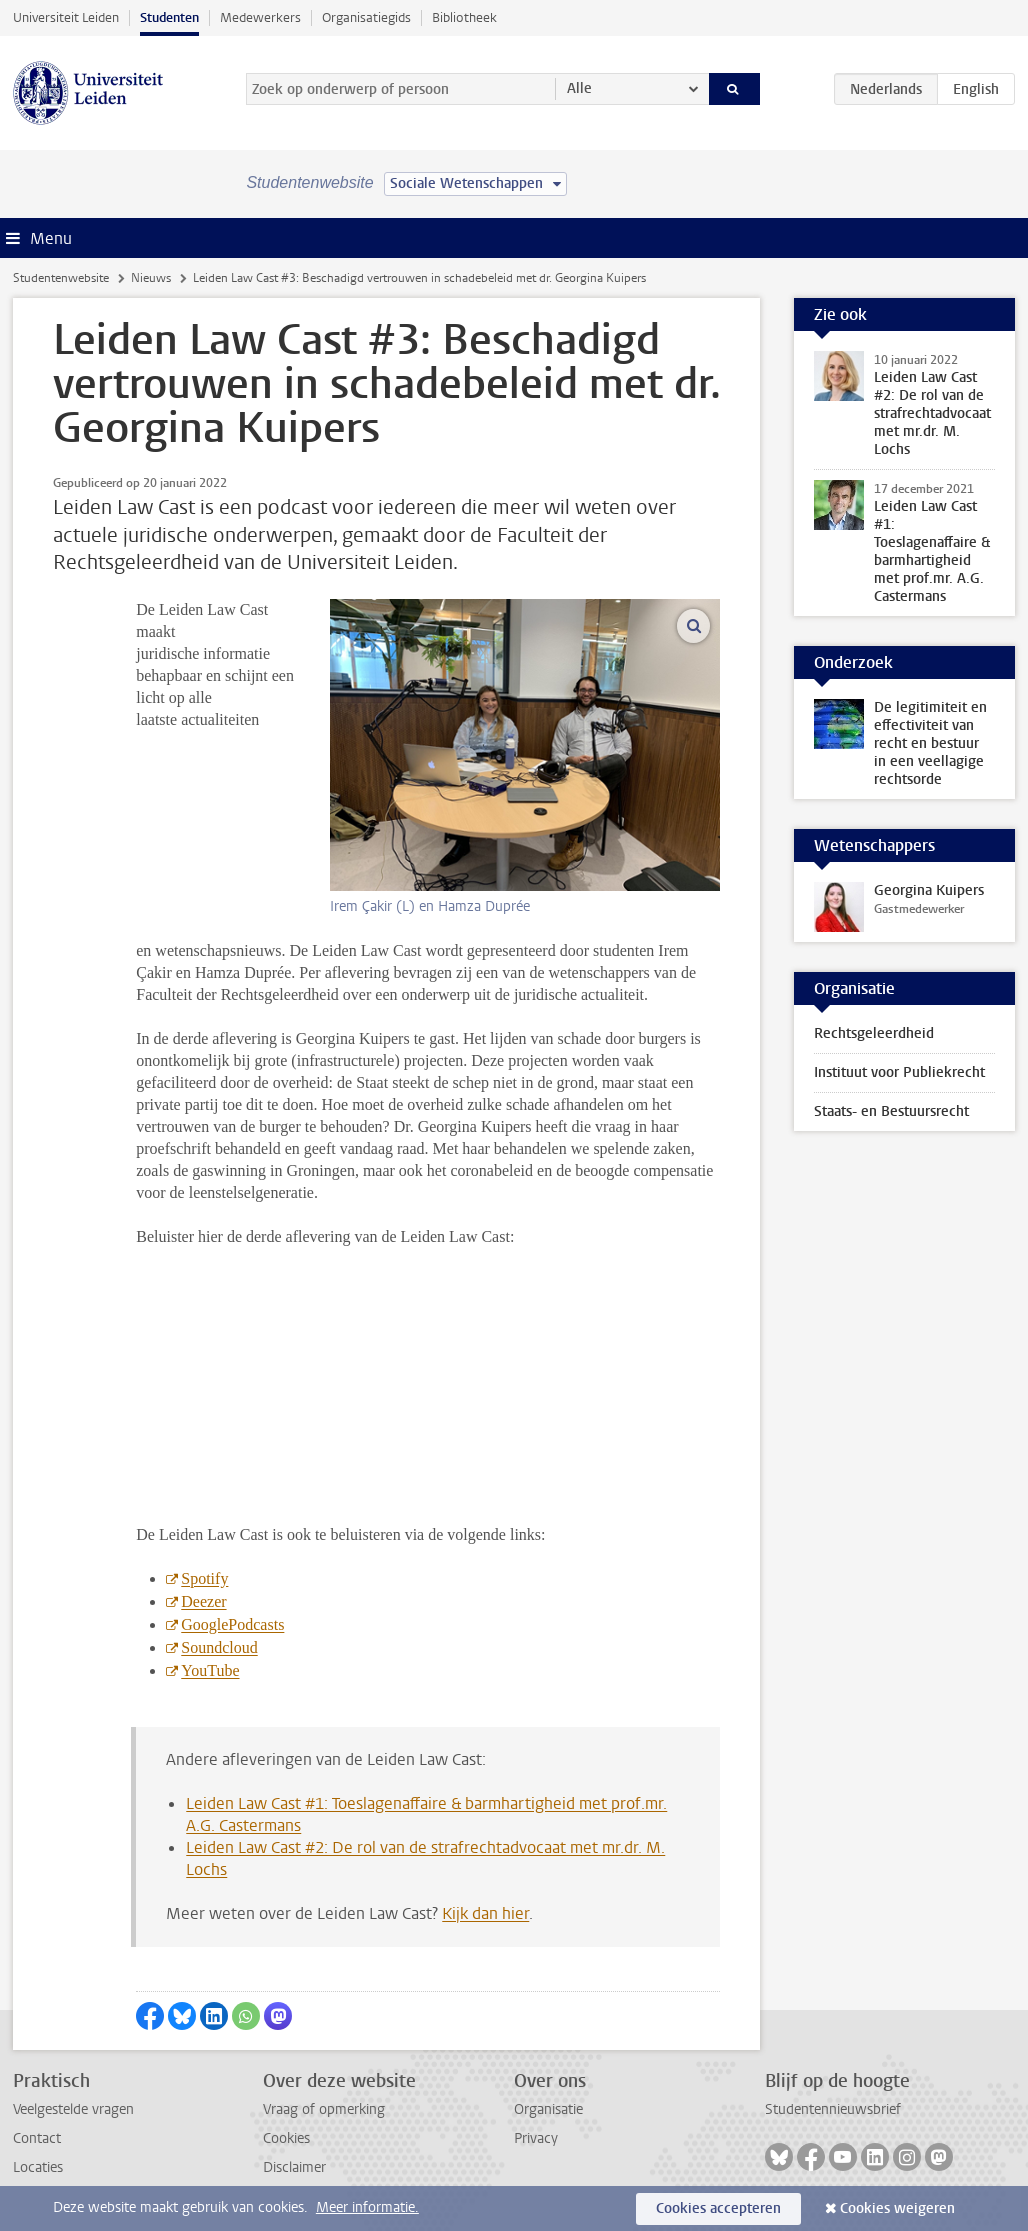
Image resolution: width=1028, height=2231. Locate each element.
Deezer (203, 1601)
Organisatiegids (366, 17)
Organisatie (548, 2109)
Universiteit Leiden (66, 17)
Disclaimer (294, 2167)
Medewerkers (260, 17)
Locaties (38, 2167)
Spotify (204, 1578)
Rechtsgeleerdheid (874, 1033)
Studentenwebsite (61, 278)
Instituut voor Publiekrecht (899, 1072)
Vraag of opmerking (324, 2109)
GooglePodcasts (232, 1624)
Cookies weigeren (897, 2208)
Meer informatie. (367, 2207)
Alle (579, 88)
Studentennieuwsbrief (833, 2109)
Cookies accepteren (718, 2208)
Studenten (169, 17)
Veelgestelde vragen (73, 2109)
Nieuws (151, 278)
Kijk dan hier (485, 1913)
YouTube (210, 1670)
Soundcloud (219, 1647)
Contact (37, 2138)
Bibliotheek (464, 17)
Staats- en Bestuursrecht (891, 1111)
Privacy (536, 2138)
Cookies (286, 2138)
